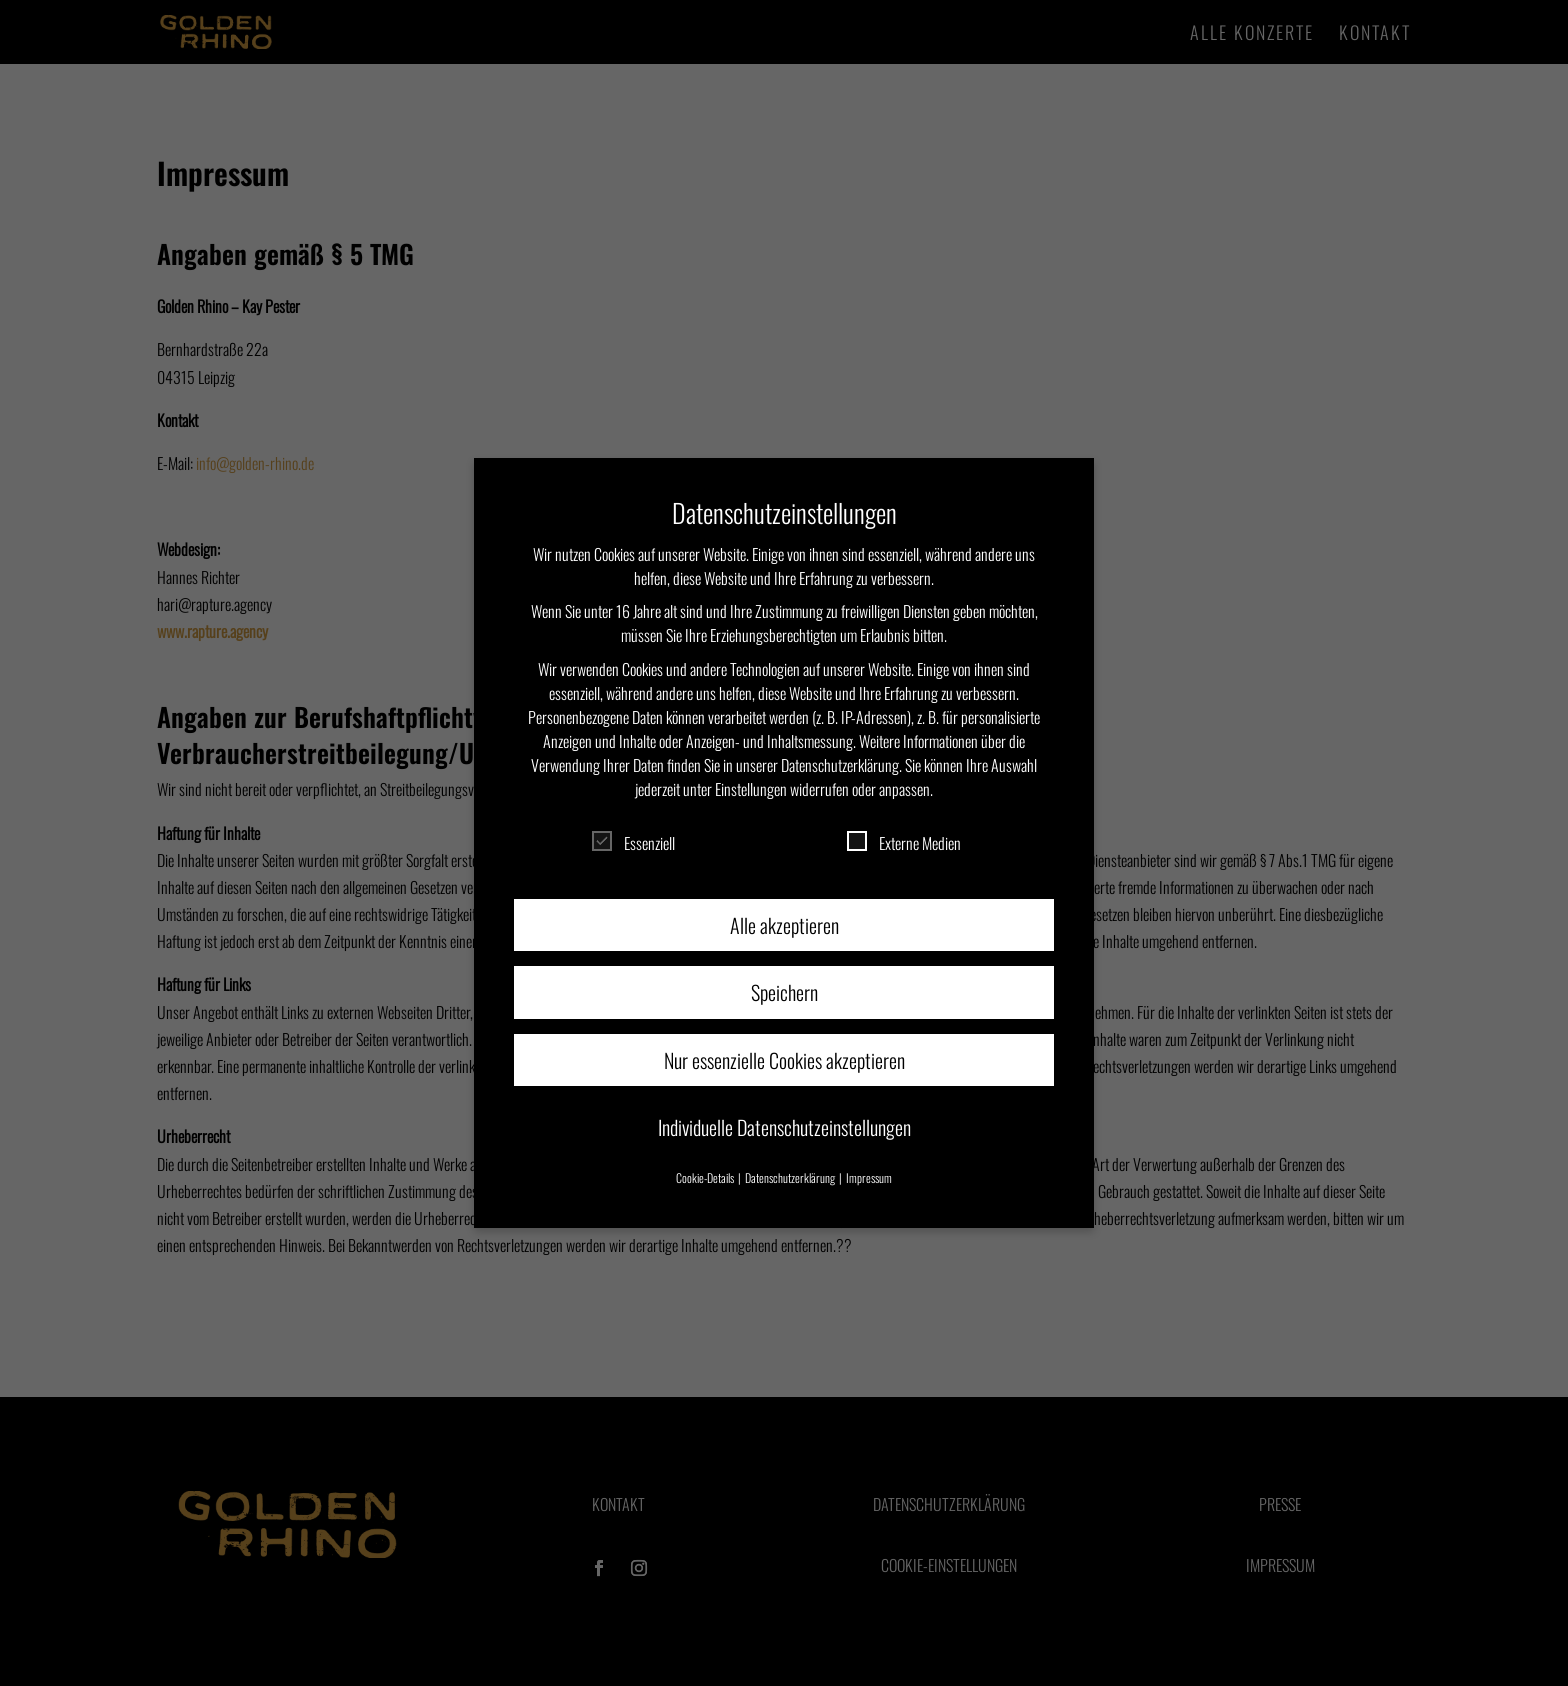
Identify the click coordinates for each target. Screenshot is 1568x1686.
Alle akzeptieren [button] (784, 925)
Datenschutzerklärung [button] (791, 1177)
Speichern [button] (784, 992)
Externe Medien (904, 843)
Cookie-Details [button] (706, 1177)
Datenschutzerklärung (840, 765)
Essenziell (633, 843)
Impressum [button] (869, 1177)
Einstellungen (751, 789)
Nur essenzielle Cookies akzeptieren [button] (784, 1060)
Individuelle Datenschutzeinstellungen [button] (784, 1127)
